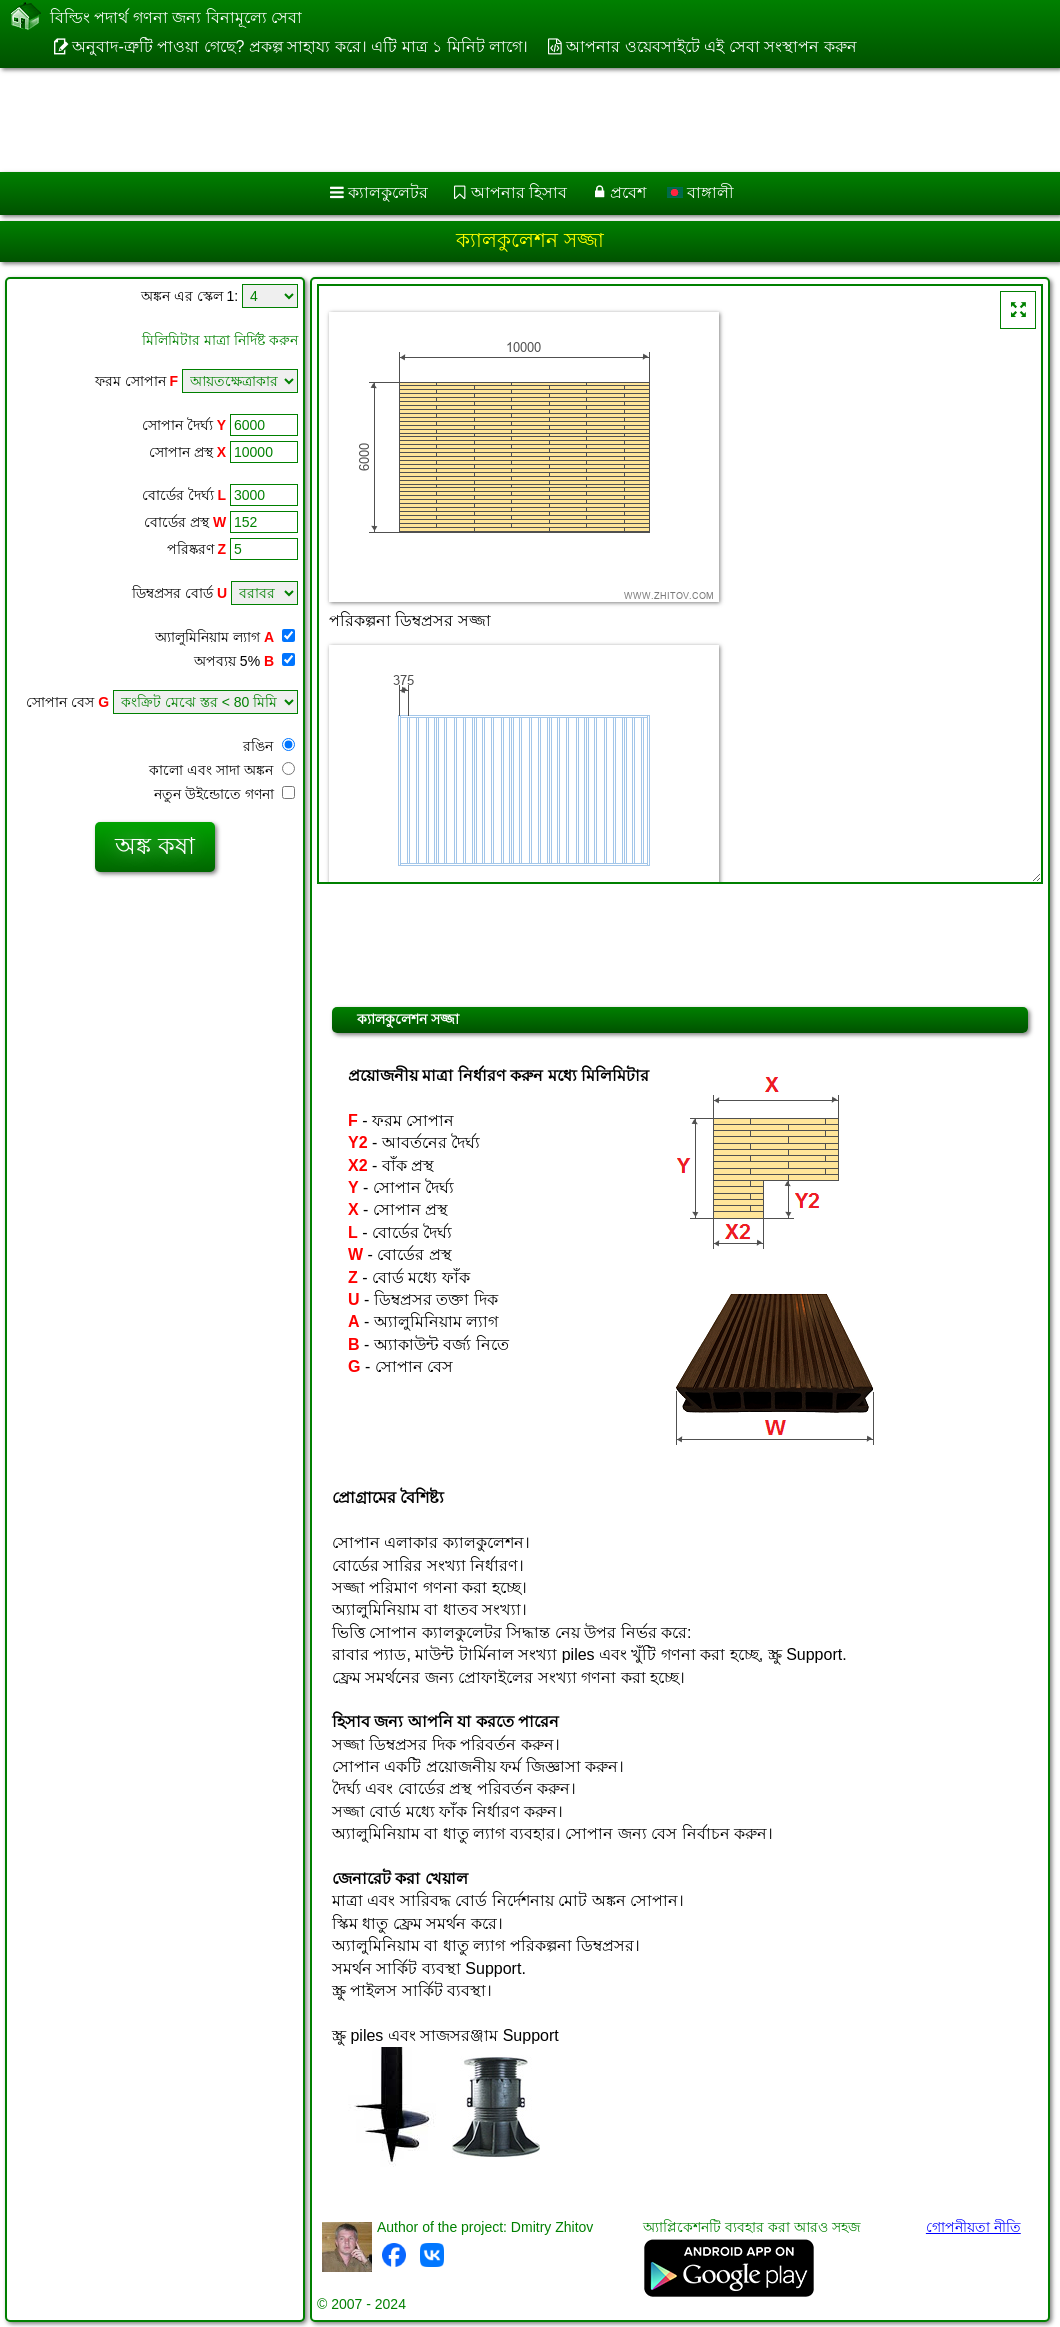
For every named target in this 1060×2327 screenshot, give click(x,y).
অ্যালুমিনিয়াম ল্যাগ (225, 637)
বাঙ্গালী (700, 192)
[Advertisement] (510, 120)
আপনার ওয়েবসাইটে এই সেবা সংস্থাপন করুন (711, 46)
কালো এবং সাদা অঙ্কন (222, 770)
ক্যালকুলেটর (388, 192)
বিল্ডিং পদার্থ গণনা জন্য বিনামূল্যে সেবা (176, 18)
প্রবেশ (628, 192)
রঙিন (269, 746)
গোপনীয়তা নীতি (973, 2227)
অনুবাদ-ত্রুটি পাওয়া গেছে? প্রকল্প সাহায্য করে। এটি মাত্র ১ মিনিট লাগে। (300, 46)
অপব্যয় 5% (244, 661)
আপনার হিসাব (519, 192)
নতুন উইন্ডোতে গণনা (224, 794)
